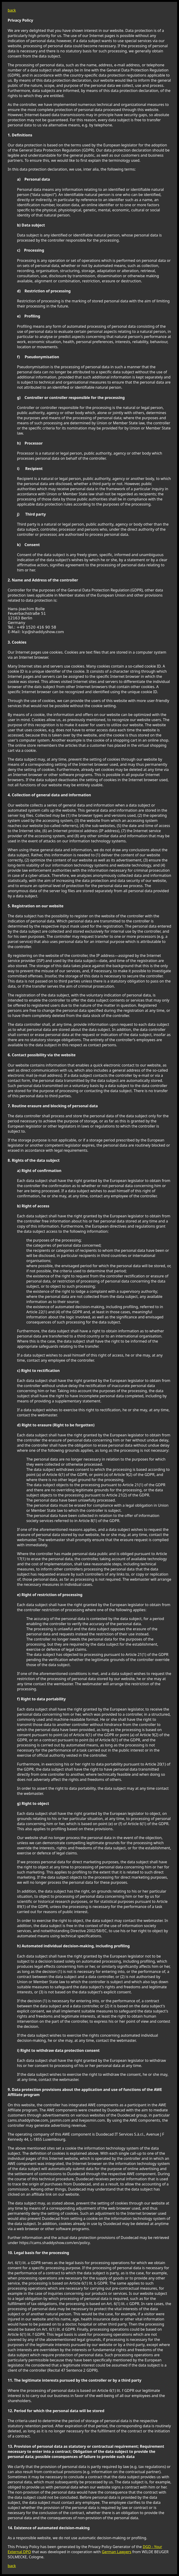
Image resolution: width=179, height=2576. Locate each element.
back (12, 10)
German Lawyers (116, 2551)
